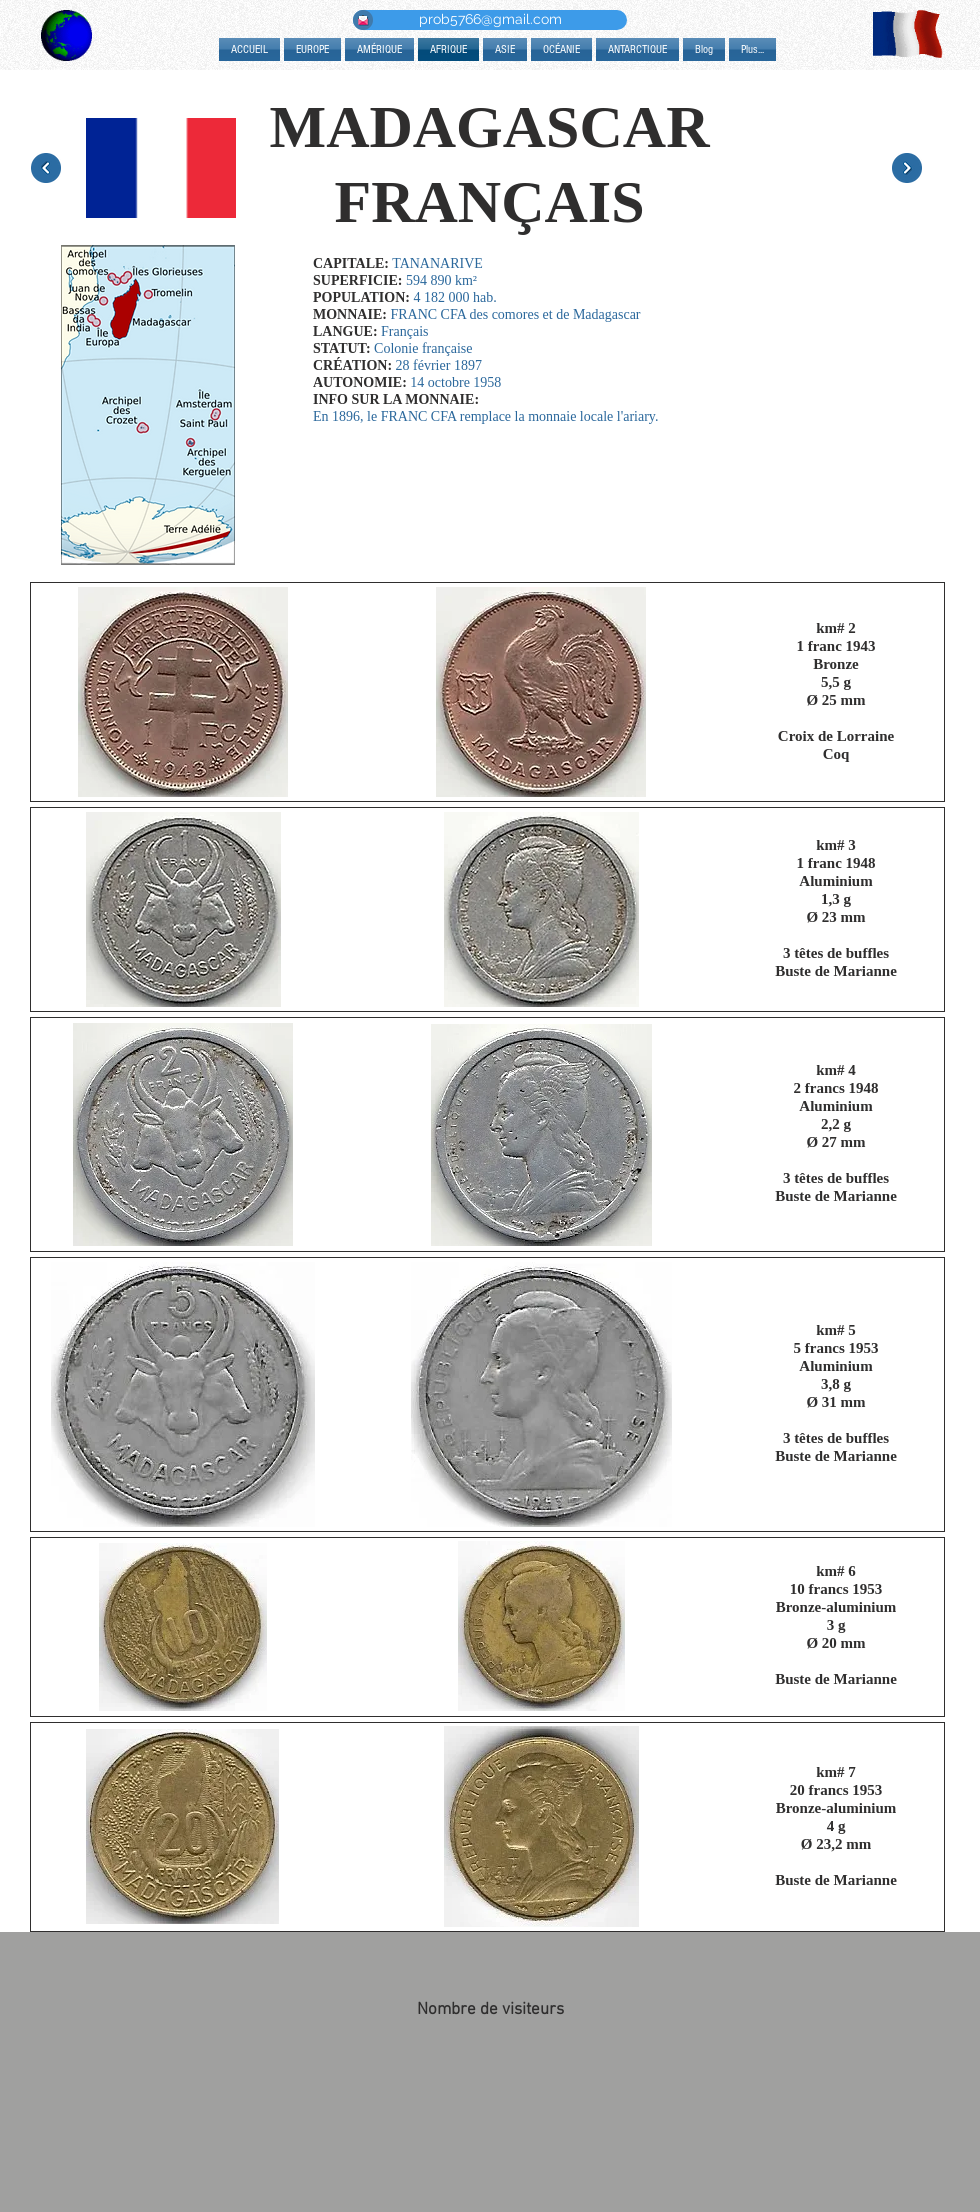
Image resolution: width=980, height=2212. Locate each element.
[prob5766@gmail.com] (490, 20)
